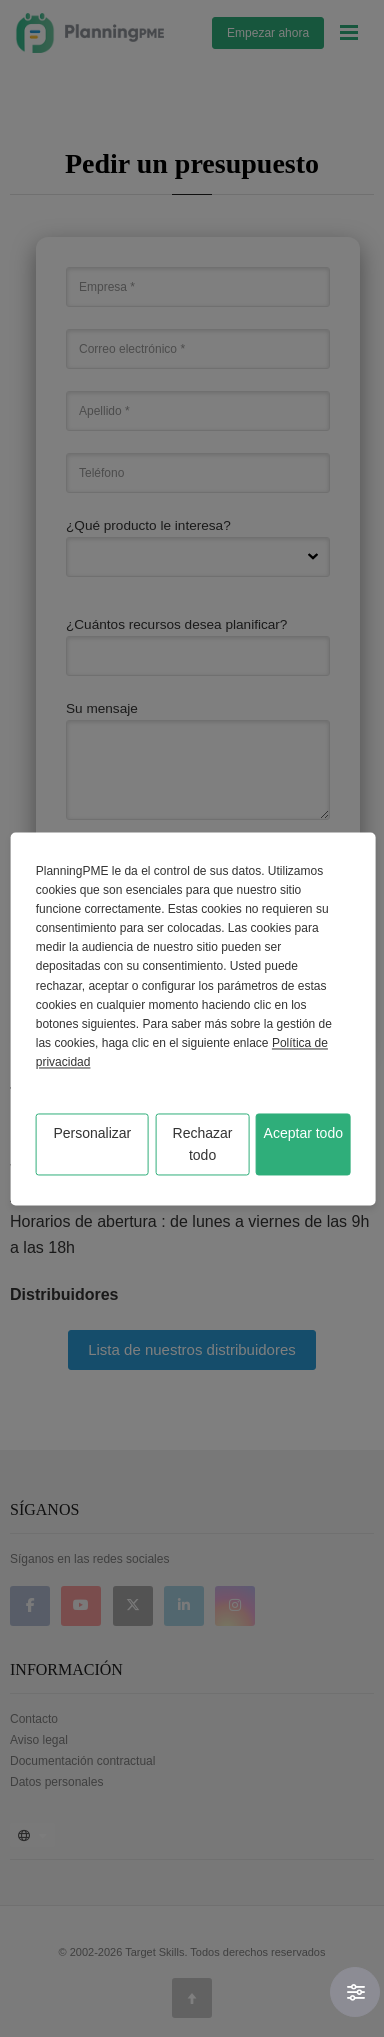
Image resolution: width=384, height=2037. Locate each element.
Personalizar (92, 1133)
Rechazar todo (203, 1144)
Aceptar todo (303, 1133)
